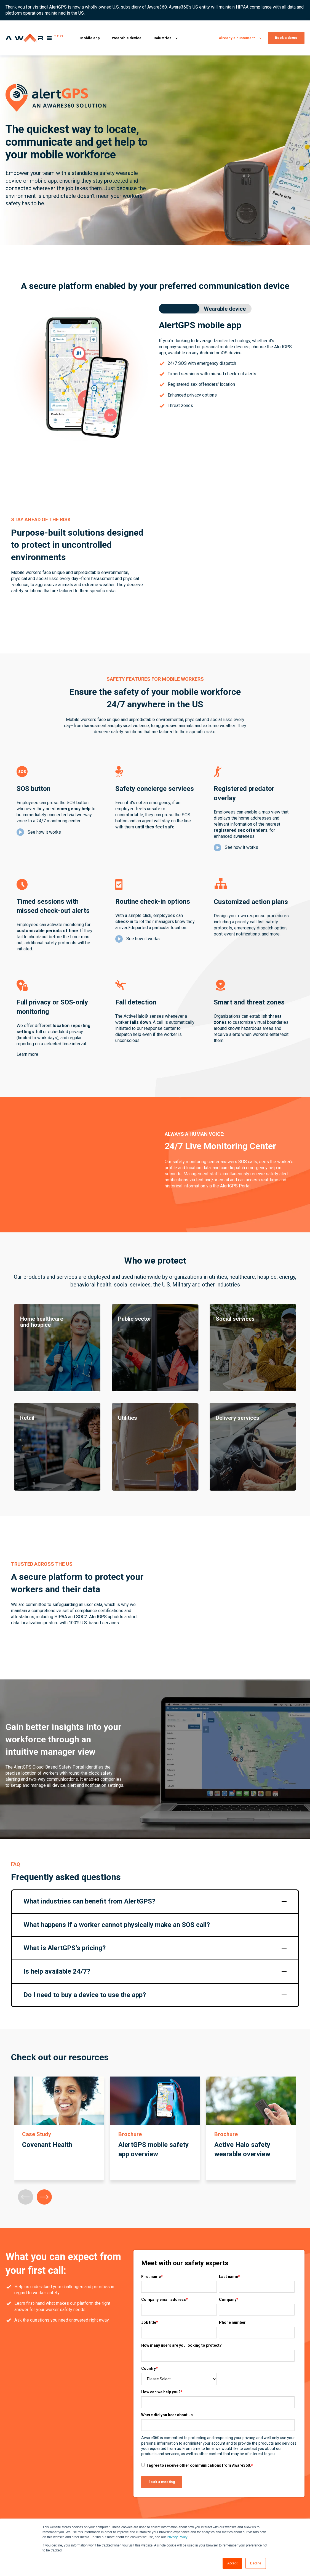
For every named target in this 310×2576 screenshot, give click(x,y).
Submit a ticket (283, 2480)
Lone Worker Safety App (163, 2470)
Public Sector (212, 2500)
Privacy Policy (177, 2537)
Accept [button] (232, 2563)
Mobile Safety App (158, 2480)
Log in (275, 2470)
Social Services (214, 2491)
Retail (206, 2510)
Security (277, 2500)
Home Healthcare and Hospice (227, 2470)
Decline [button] (255, 2563)
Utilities (207, 2480)
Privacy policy (281, 2491)
